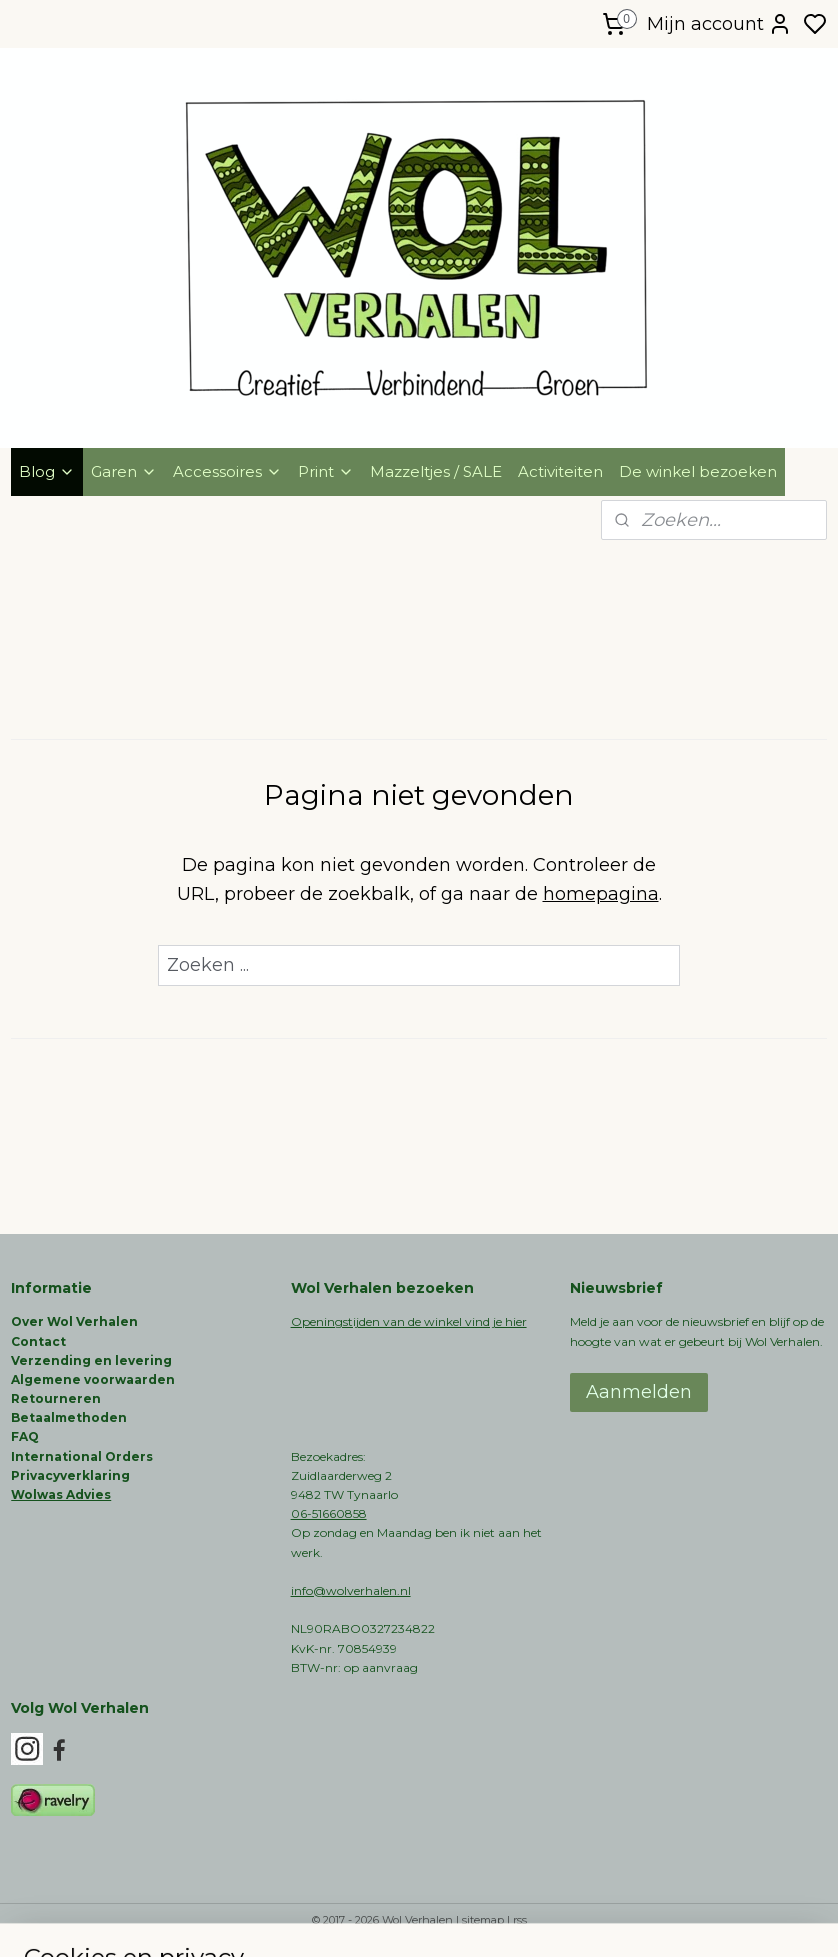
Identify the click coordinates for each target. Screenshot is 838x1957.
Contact (38, 1341)
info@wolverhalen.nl (351, 1590)
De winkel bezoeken (698, 471)
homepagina (601, 894)
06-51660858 (329, 1513)
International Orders (82, 1456)
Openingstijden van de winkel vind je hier (409, 1321)
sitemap (483, 1920)
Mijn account (719, 24)
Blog (47, 471)
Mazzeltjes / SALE (436, 471)
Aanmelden (639, 1392)
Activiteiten (560, 471)
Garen (124, 471)
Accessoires (227, 471)
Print (326, 471)
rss (520, 1920)
